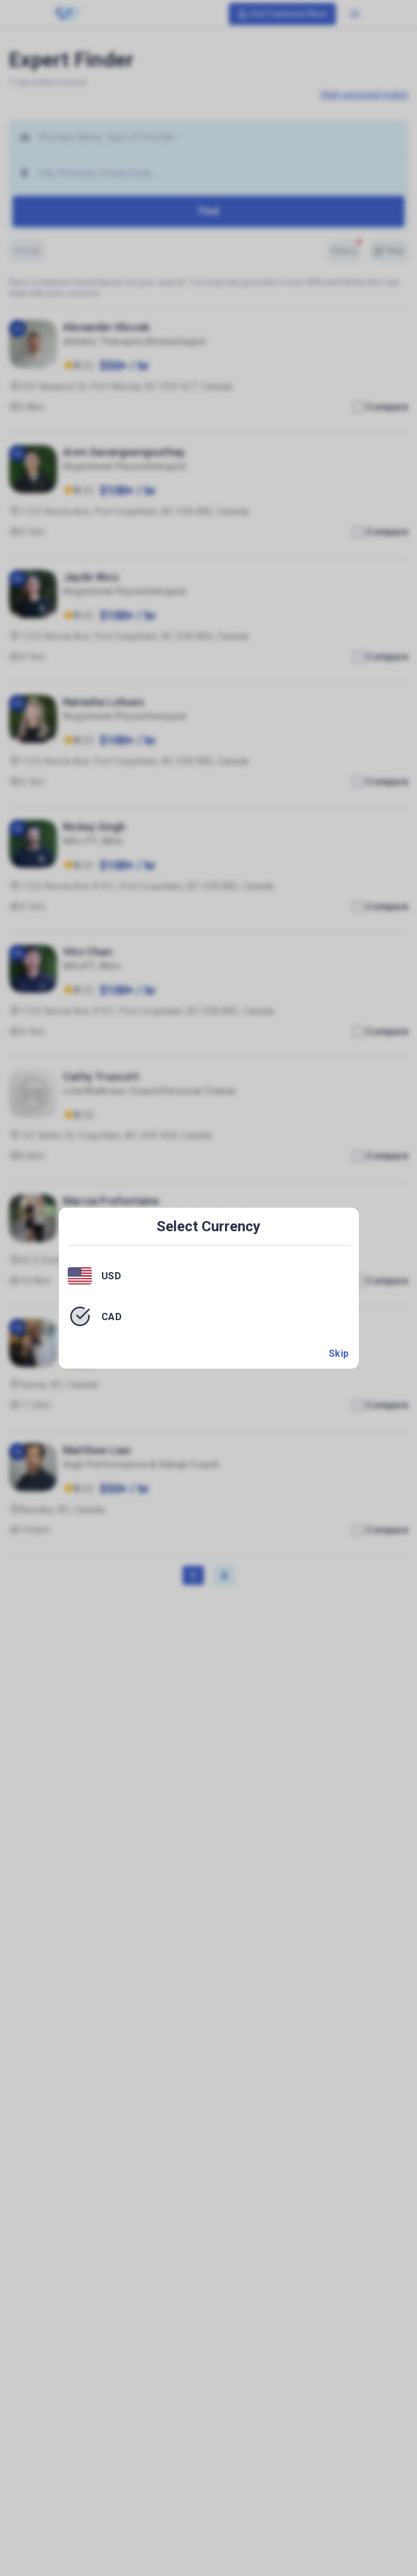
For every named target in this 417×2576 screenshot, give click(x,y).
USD (111, 1276)
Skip (339, 1353)
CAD (111, 1316)
